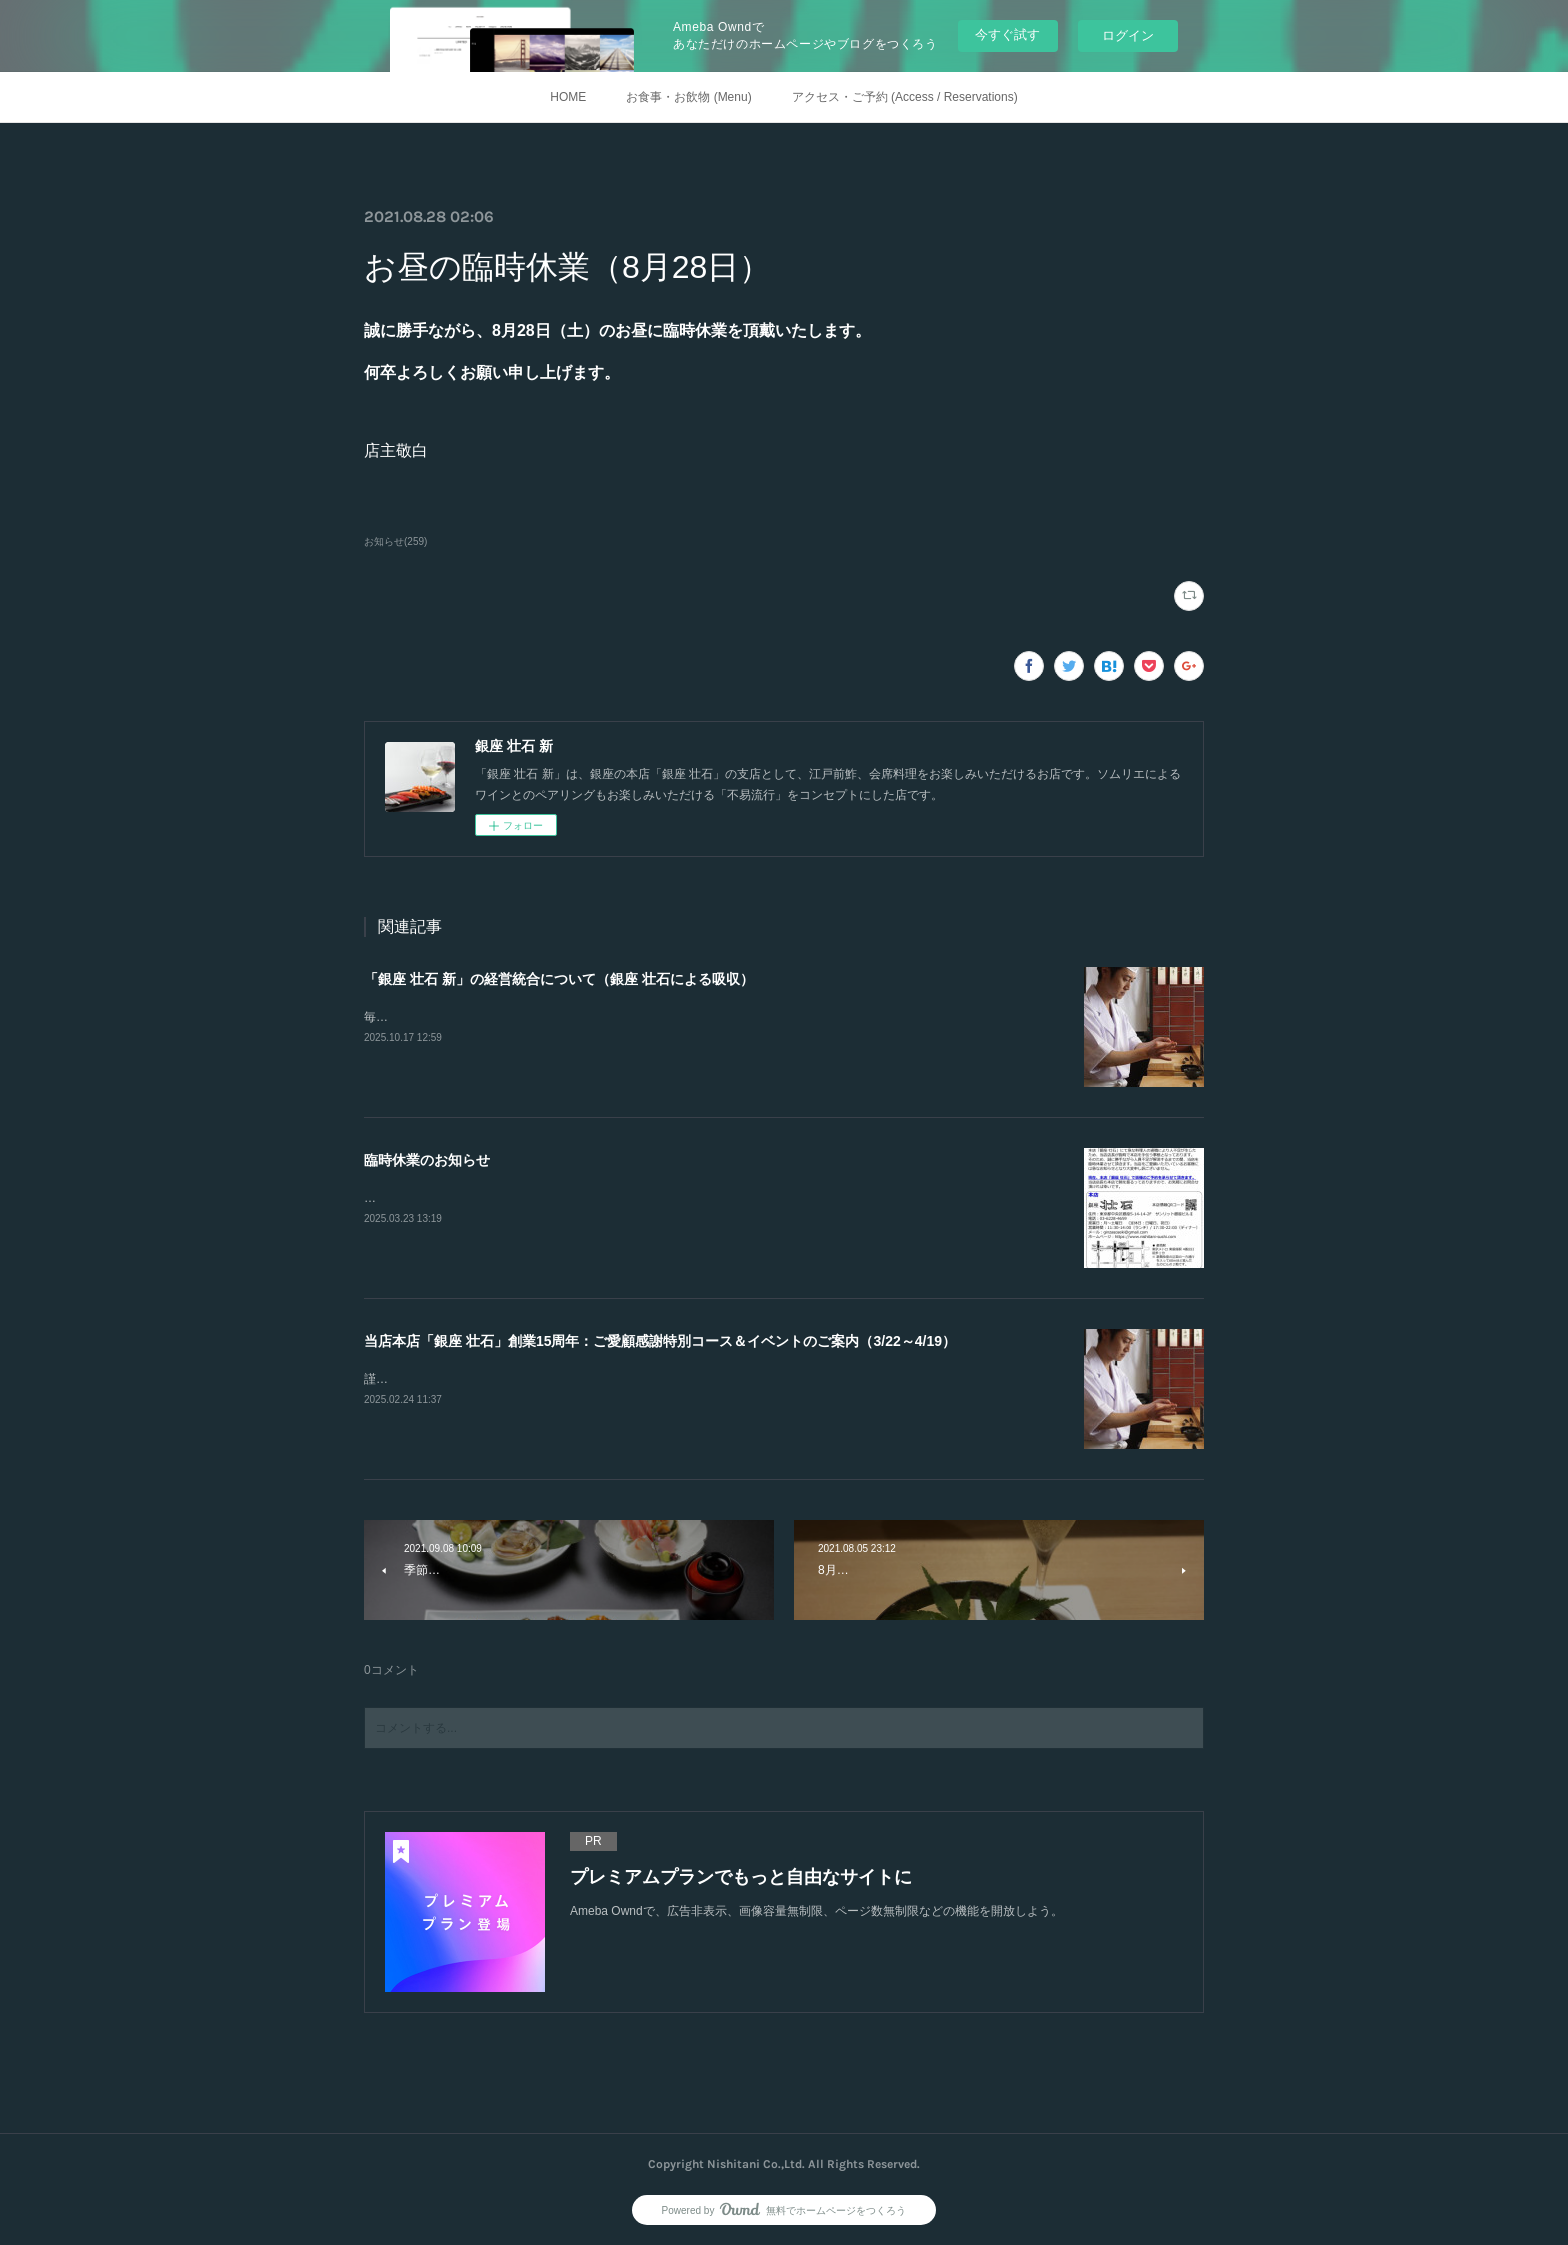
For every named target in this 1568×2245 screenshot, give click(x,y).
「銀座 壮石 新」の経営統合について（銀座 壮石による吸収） (559, 979)
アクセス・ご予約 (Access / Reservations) (905, 97)
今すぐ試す (1007, 34)
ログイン (1128, 35)
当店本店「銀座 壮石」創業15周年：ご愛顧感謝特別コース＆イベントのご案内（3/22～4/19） (660, 1341)
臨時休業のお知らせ (427, 1160)
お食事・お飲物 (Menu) (688, 97)
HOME (568, 97)
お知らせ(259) (395, 541)
